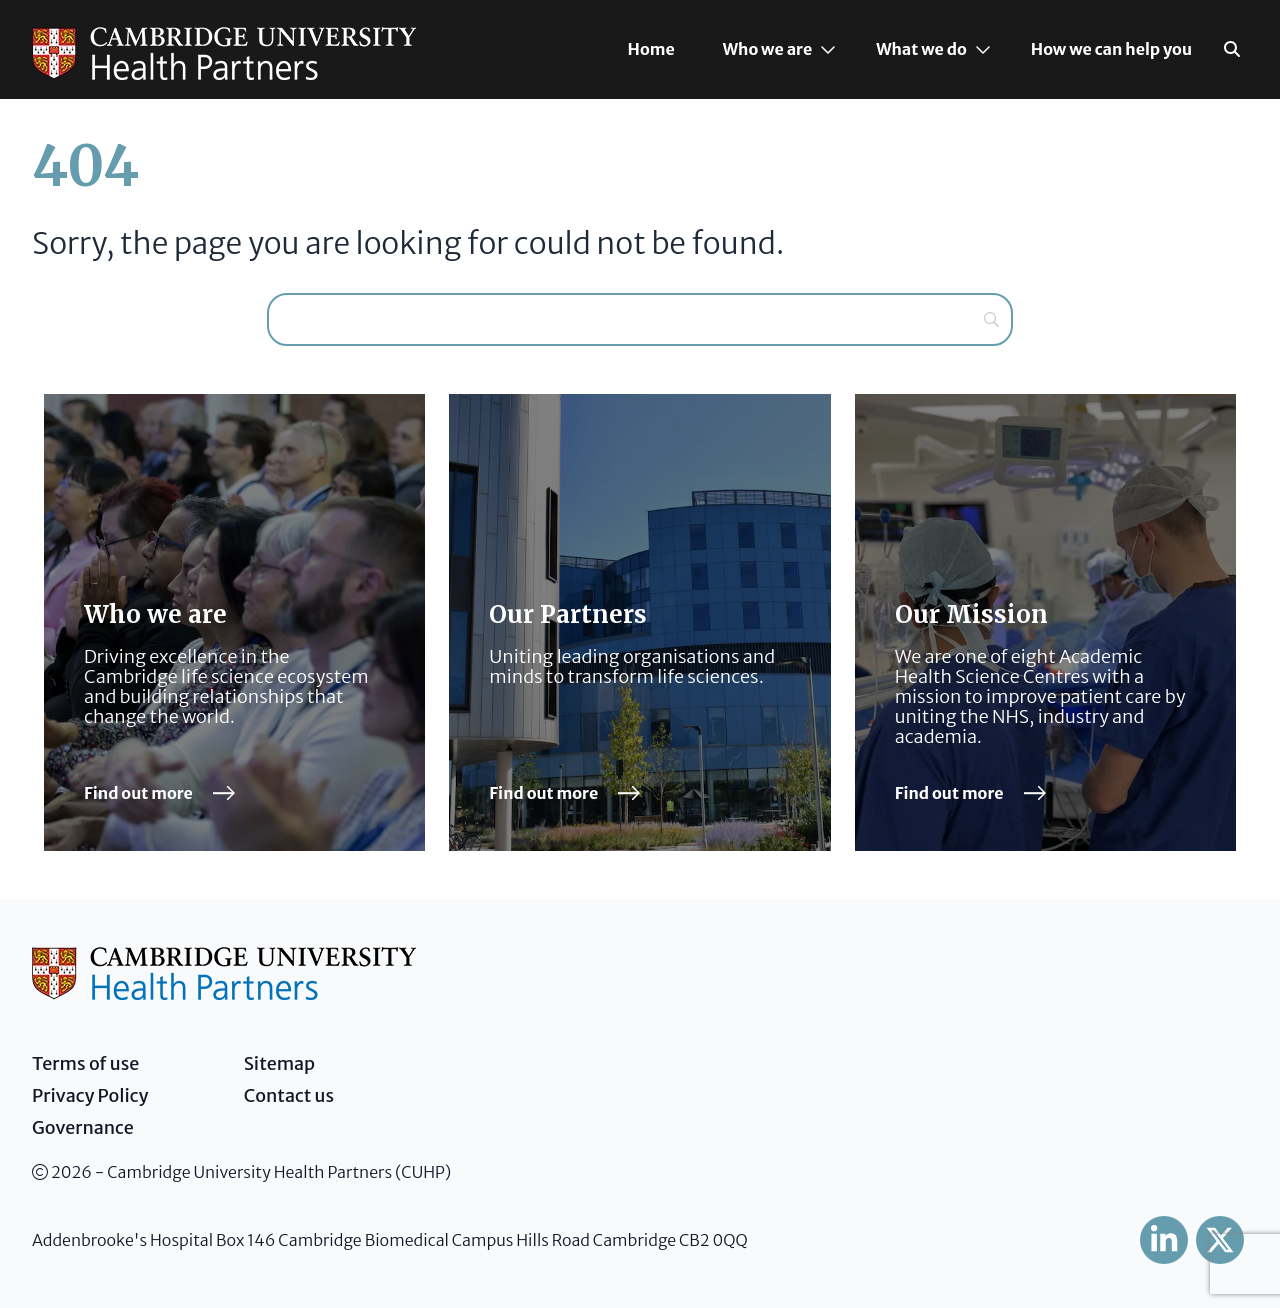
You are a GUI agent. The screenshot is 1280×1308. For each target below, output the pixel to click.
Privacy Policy (90, 1095)
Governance (83, 1127)
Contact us (289, 1095)
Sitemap (279, 1063)
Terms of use (85, 1063)
